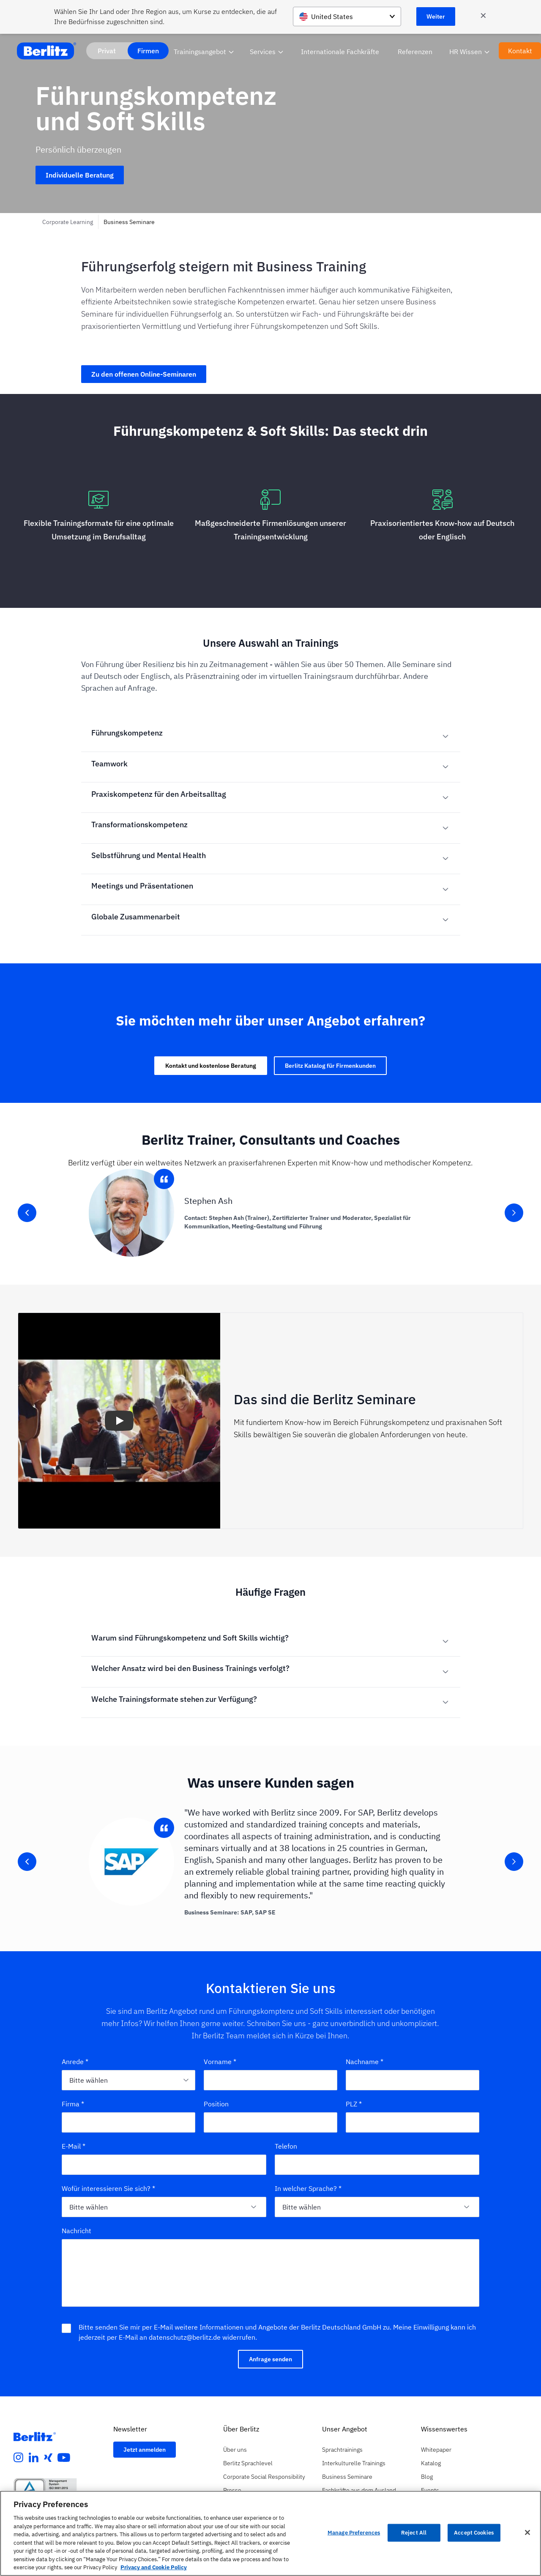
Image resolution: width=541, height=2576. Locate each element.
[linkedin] (34, 2458)
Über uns (235, 2449)
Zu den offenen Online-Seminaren (143, 374)
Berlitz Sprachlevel (248, 2463)
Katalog (431, 2463)
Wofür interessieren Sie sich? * (108, 2188)
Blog (427, 2476)
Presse (232, 2490)
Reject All (413, 2532)
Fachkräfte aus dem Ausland (359, 2490)
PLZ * (354, 2104)
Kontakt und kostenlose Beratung (210, 1065)
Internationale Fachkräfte (340, 51)
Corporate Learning (67, 222)
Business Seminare (129, 222)
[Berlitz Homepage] (35, 2436)
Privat (107, 50)
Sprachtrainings (342, 2449)
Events (430, 2490)
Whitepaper (436, 2449)
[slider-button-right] (514, 1212)
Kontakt (520, 50)
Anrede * (75, 2061)
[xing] (48, 2458)
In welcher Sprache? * (308, 2188)
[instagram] (19, 2458)
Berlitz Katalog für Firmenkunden (330, 1065)
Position (216, 2104)
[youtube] (63, 2457)
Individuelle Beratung (80, 175)
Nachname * (364, 2061)
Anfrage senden (270, 2359)
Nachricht (76, 2230)
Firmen (148, 50)
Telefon (286, 2146)
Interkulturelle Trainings (353, 2463)
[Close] (527, 2532)
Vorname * (220, 2061)
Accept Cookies (474, 2532)
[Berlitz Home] (46, 50)
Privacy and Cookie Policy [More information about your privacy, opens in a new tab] (153, 2567)
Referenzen (415, 51)
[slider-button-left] (27, 1212)
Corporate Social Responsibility (264, 2476)
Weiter (435, 16)
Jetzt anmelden (144, 2449)
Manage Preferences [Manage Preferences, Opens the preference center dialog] (354, 2532)
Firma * (73, 2104)
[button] (119, 1421)
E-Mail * (73, 2146)
